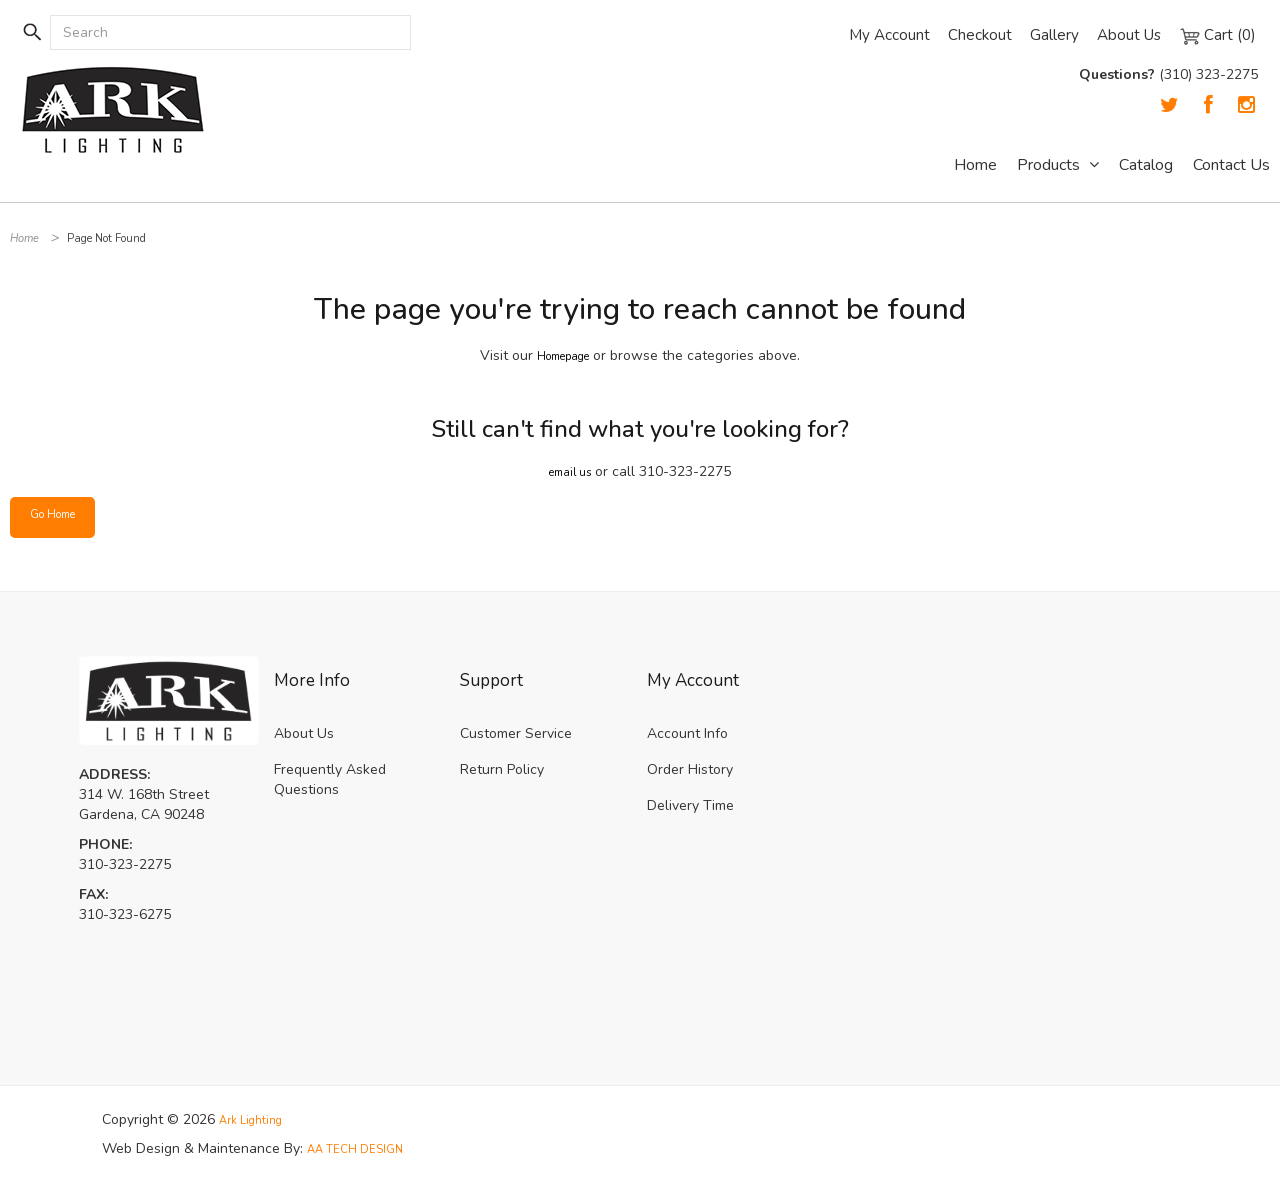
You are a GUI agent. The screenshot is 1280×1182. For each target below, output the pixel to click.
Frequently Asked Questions (330, 779)
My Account (882, 35)
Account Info (687, 733)
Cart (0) (1217, 35)
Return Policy (502, 769)
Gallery (1049, 35)
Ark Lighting (257, 1119)
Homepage (563, 355)
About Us (1126, 35)
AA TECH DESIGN (364, 1147)
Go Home (59, 516)
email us (570, 471)
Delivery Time (690, 805)
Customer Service (516, 733)
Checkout (974, 35)
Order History (690, 769)
